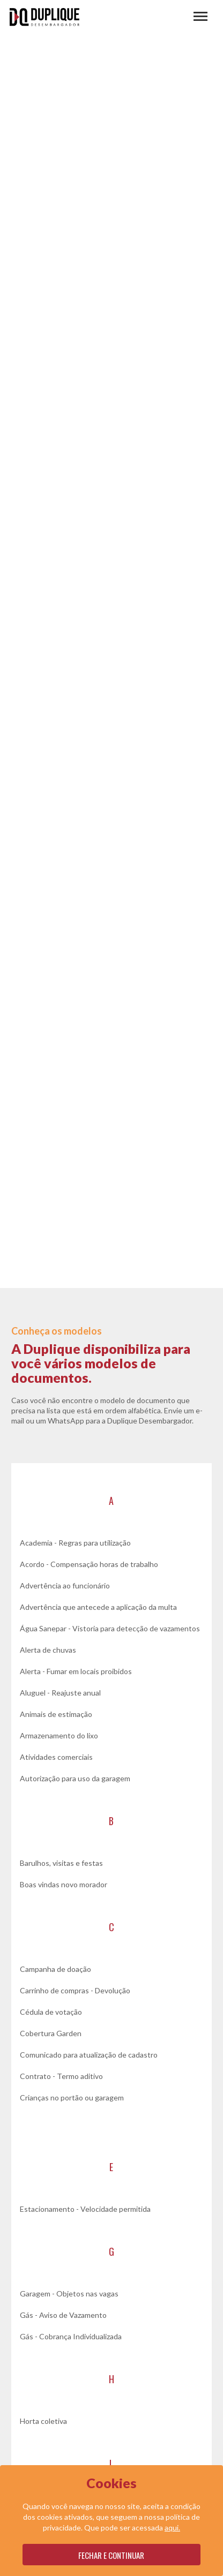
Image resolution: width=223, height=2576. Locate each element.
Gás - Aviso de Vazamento (63, 2314)
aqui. (172, 2527)
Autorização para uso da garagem (75, 1778)
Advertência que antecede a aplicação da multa (98, 1606)
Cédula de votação (51, 2011)
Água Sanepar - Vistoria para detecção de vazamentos (110, 1628)
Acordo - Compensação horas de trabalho (89, 1564)
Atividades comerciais (56, 1756)
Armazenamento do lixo (59, 1735)
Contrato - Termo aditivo (61, 2076)
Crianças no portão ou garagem (72, 2097)
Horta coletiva (43, 2421)
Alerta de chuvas (48, 1649)
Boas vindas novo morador (63, 1884)
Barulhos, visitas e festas (61, 1862)
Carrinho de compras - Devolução (75, 1990)
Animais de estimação (56, 1714)
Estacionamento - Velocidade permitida (85, 2208)
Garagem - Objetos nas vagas (69, 2293)
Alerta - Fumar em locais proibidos (76, 1671)
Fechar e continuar (111, 2555)
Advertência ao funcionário (65, 1585)
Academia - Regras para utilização (75, 1542)
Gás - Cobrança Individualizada (71, 2336)
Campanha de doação (55, 1969)
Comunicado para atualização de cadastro (89, 2054)
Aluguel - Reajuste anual (60, 1692)
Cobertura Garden (50, 2033)
